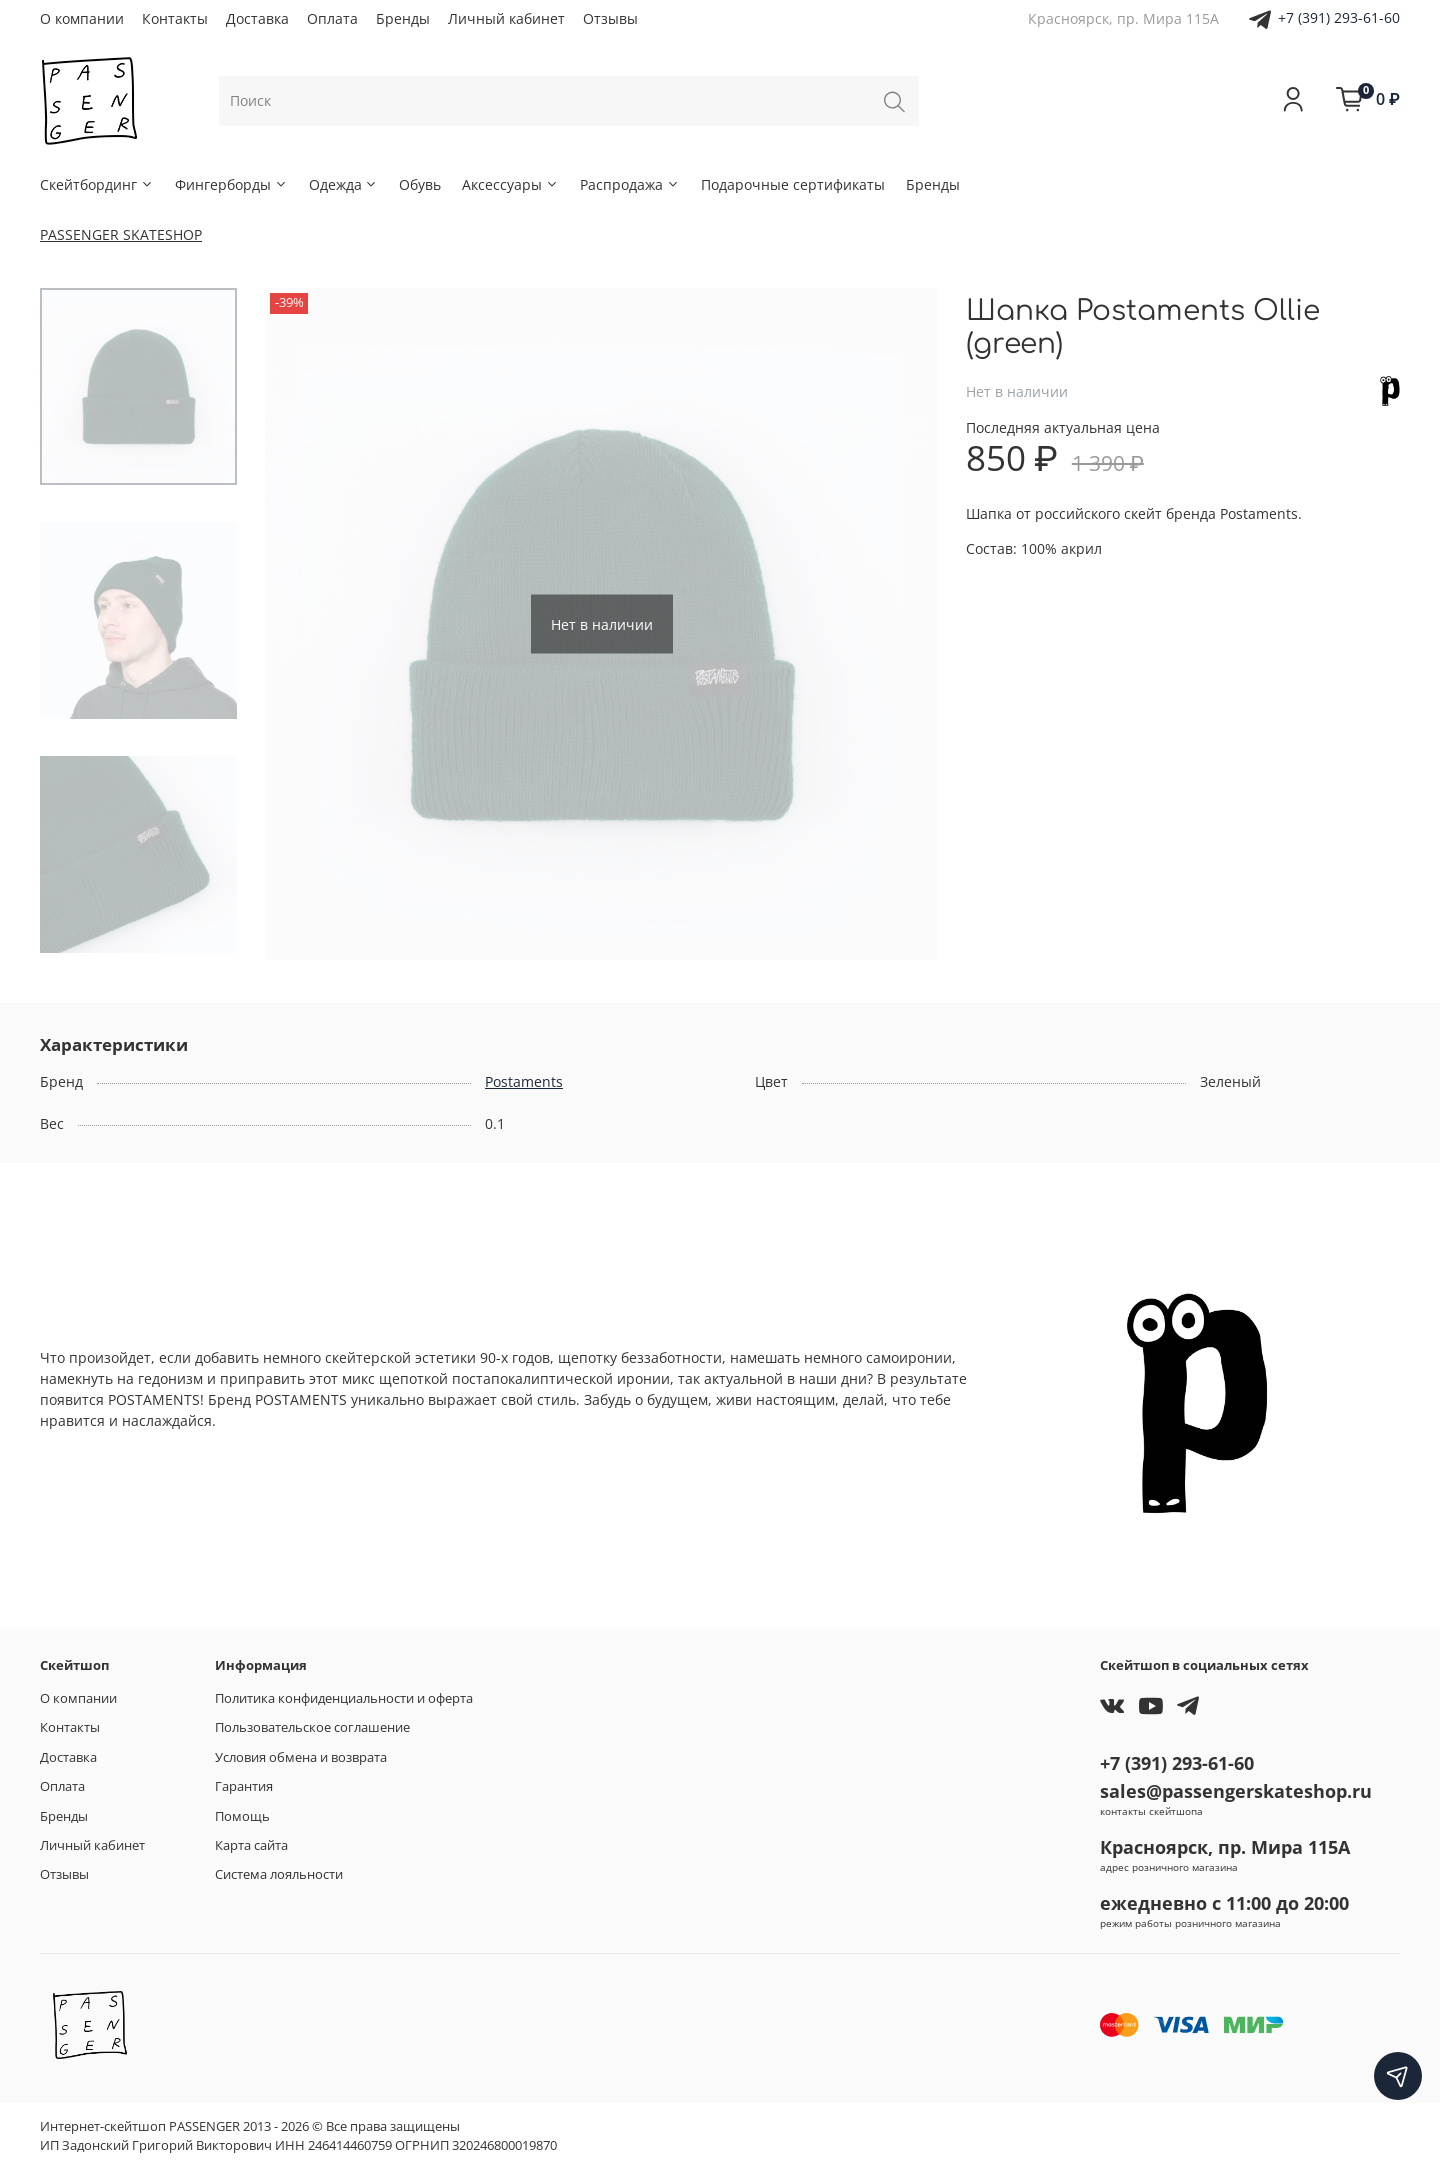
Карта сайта (251, 1845)
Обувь (420, 184)
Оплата (332, 18)
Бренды (403, 18)
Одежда (344, 184)
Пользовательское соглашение (312, 1727)
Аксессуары (510, 184)
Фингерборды (231, 184)
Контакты (175, 18)
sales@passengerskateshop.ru (1236, 1791)
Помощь (242, 1816)
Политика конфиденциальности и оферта (344, 1698)
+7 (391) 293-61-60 (1339, 17)
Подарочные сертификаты (793, 184)
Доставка (257, 18)
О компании (82, 18)
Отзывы (610, 18)
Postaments (524, 1081)
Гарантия (244, 1786)
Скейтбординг (97, 184)
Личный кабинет (506, 18)
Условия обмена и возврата (301, 1757)
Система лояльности (279, 1874)
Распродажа (630, 184)
